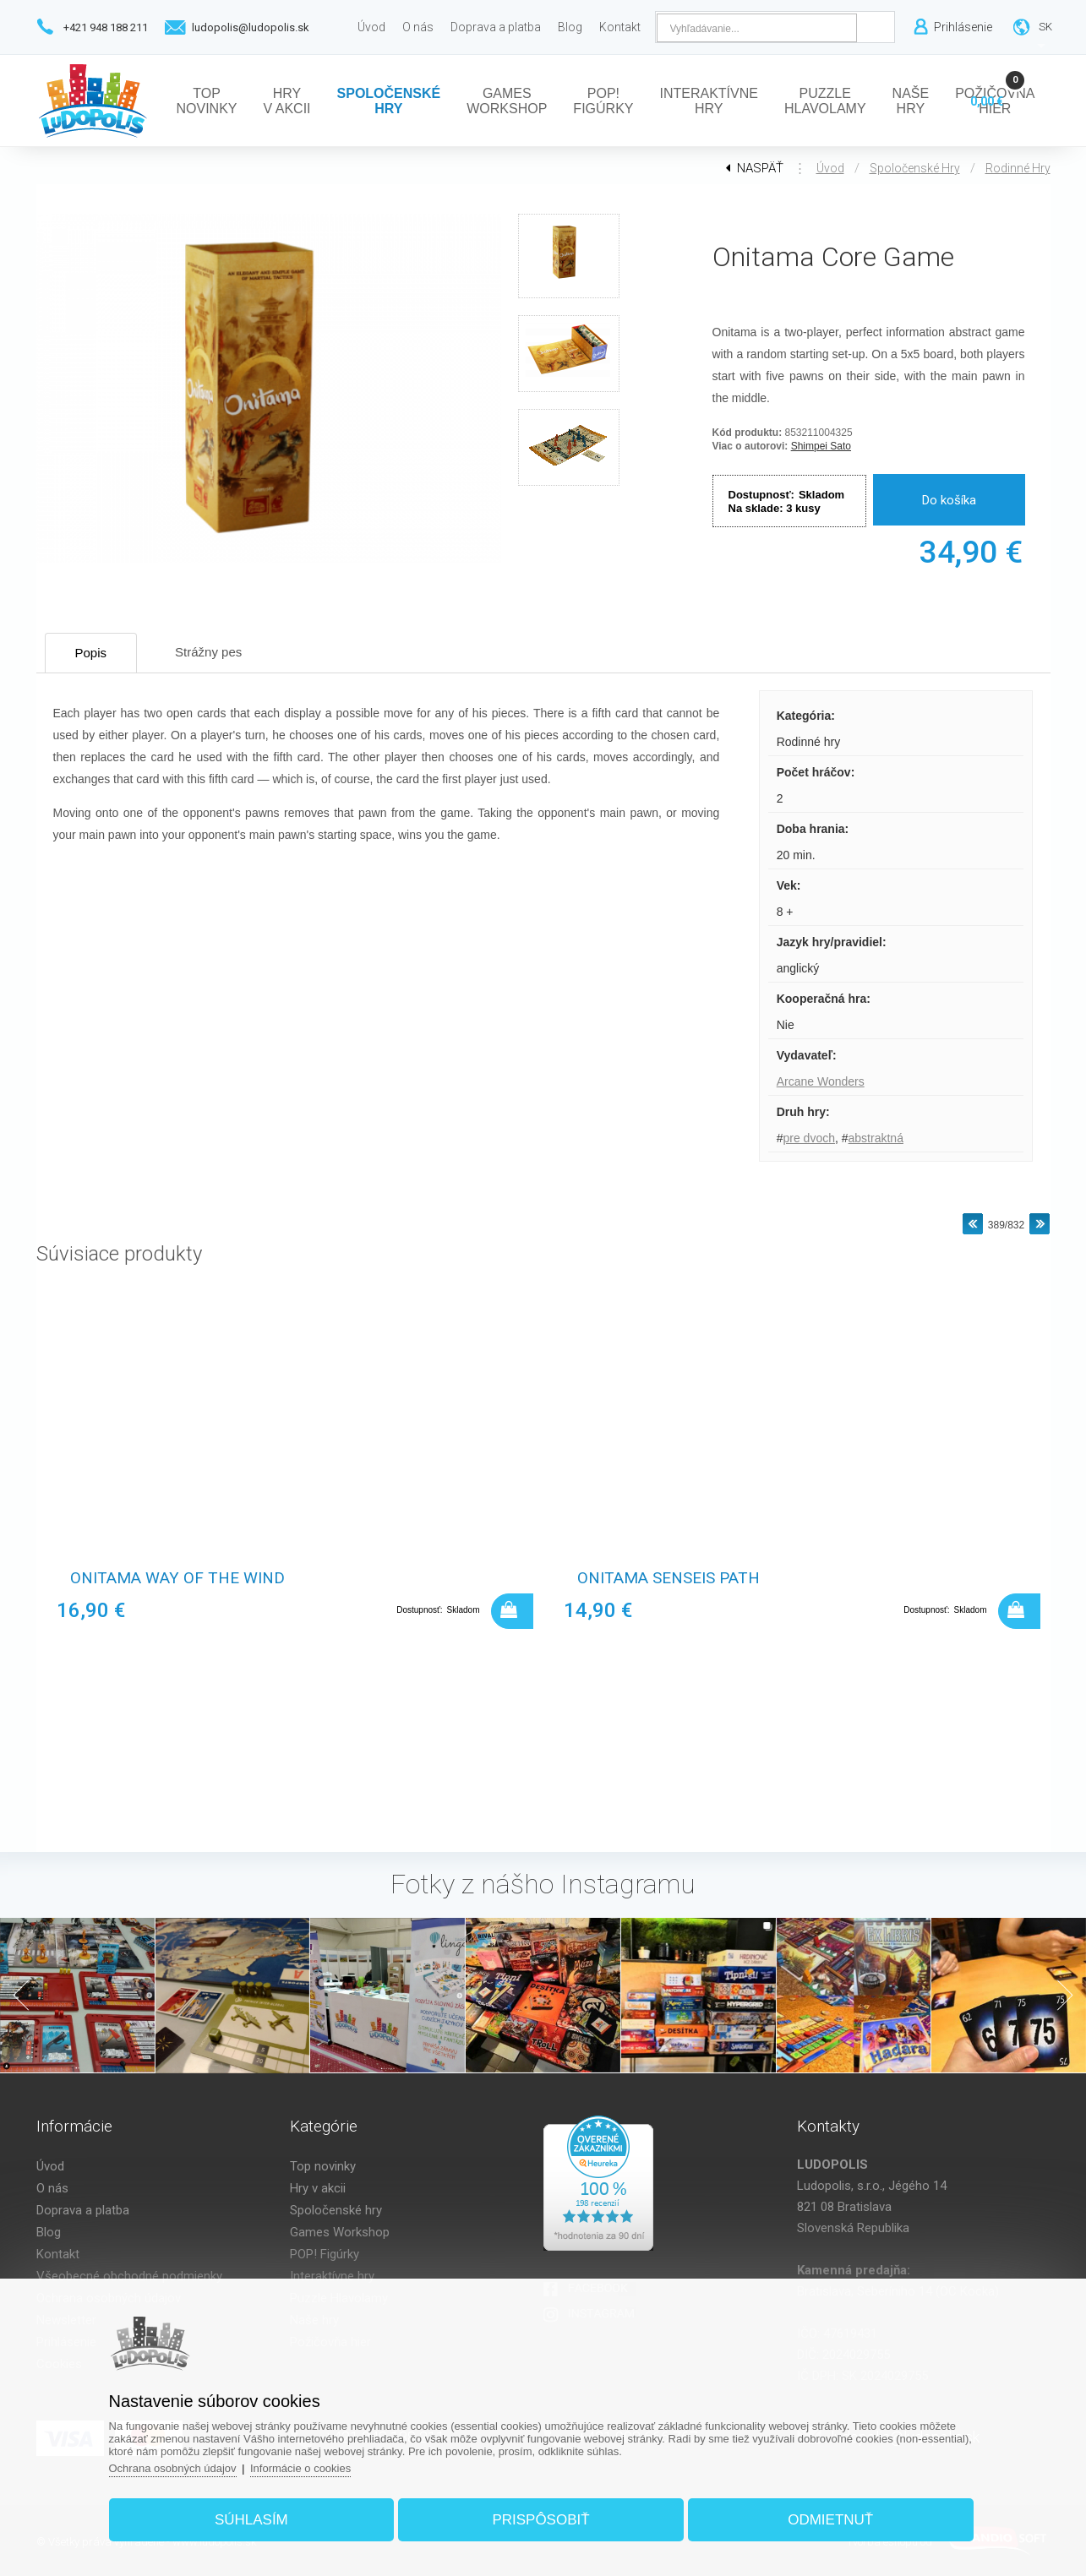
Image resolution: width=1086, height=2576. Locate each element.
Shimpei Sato (821, 446)
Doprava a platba (82, 2210)
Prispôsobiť (540, 2520)
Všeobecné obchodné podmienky (129, 2276)
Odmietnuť (830, 2520)
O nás (52, 2188)
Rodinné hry (1018, 168)
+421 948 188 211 (105, 27)
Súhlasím (251, 2520)
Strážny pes (208, 652)
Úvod (830, 168)
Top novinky (323, 2166)
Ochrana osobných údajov (173, 2468)
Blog (48, 2232)
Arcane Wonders (821, 1081)
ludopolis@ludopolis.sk (250, 27)
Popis (91, 652)
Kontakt (57, 2254)
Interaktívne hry (332, 2276)
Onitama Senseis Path (668, 1578)
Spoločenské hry (915, 168)
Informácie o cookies (300, 2468)
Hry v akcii (318, 2188)
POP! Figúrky (324, 2254)
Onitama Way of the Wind (177, 1578)
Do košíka (949, 500)
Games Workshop (340, 2232)
